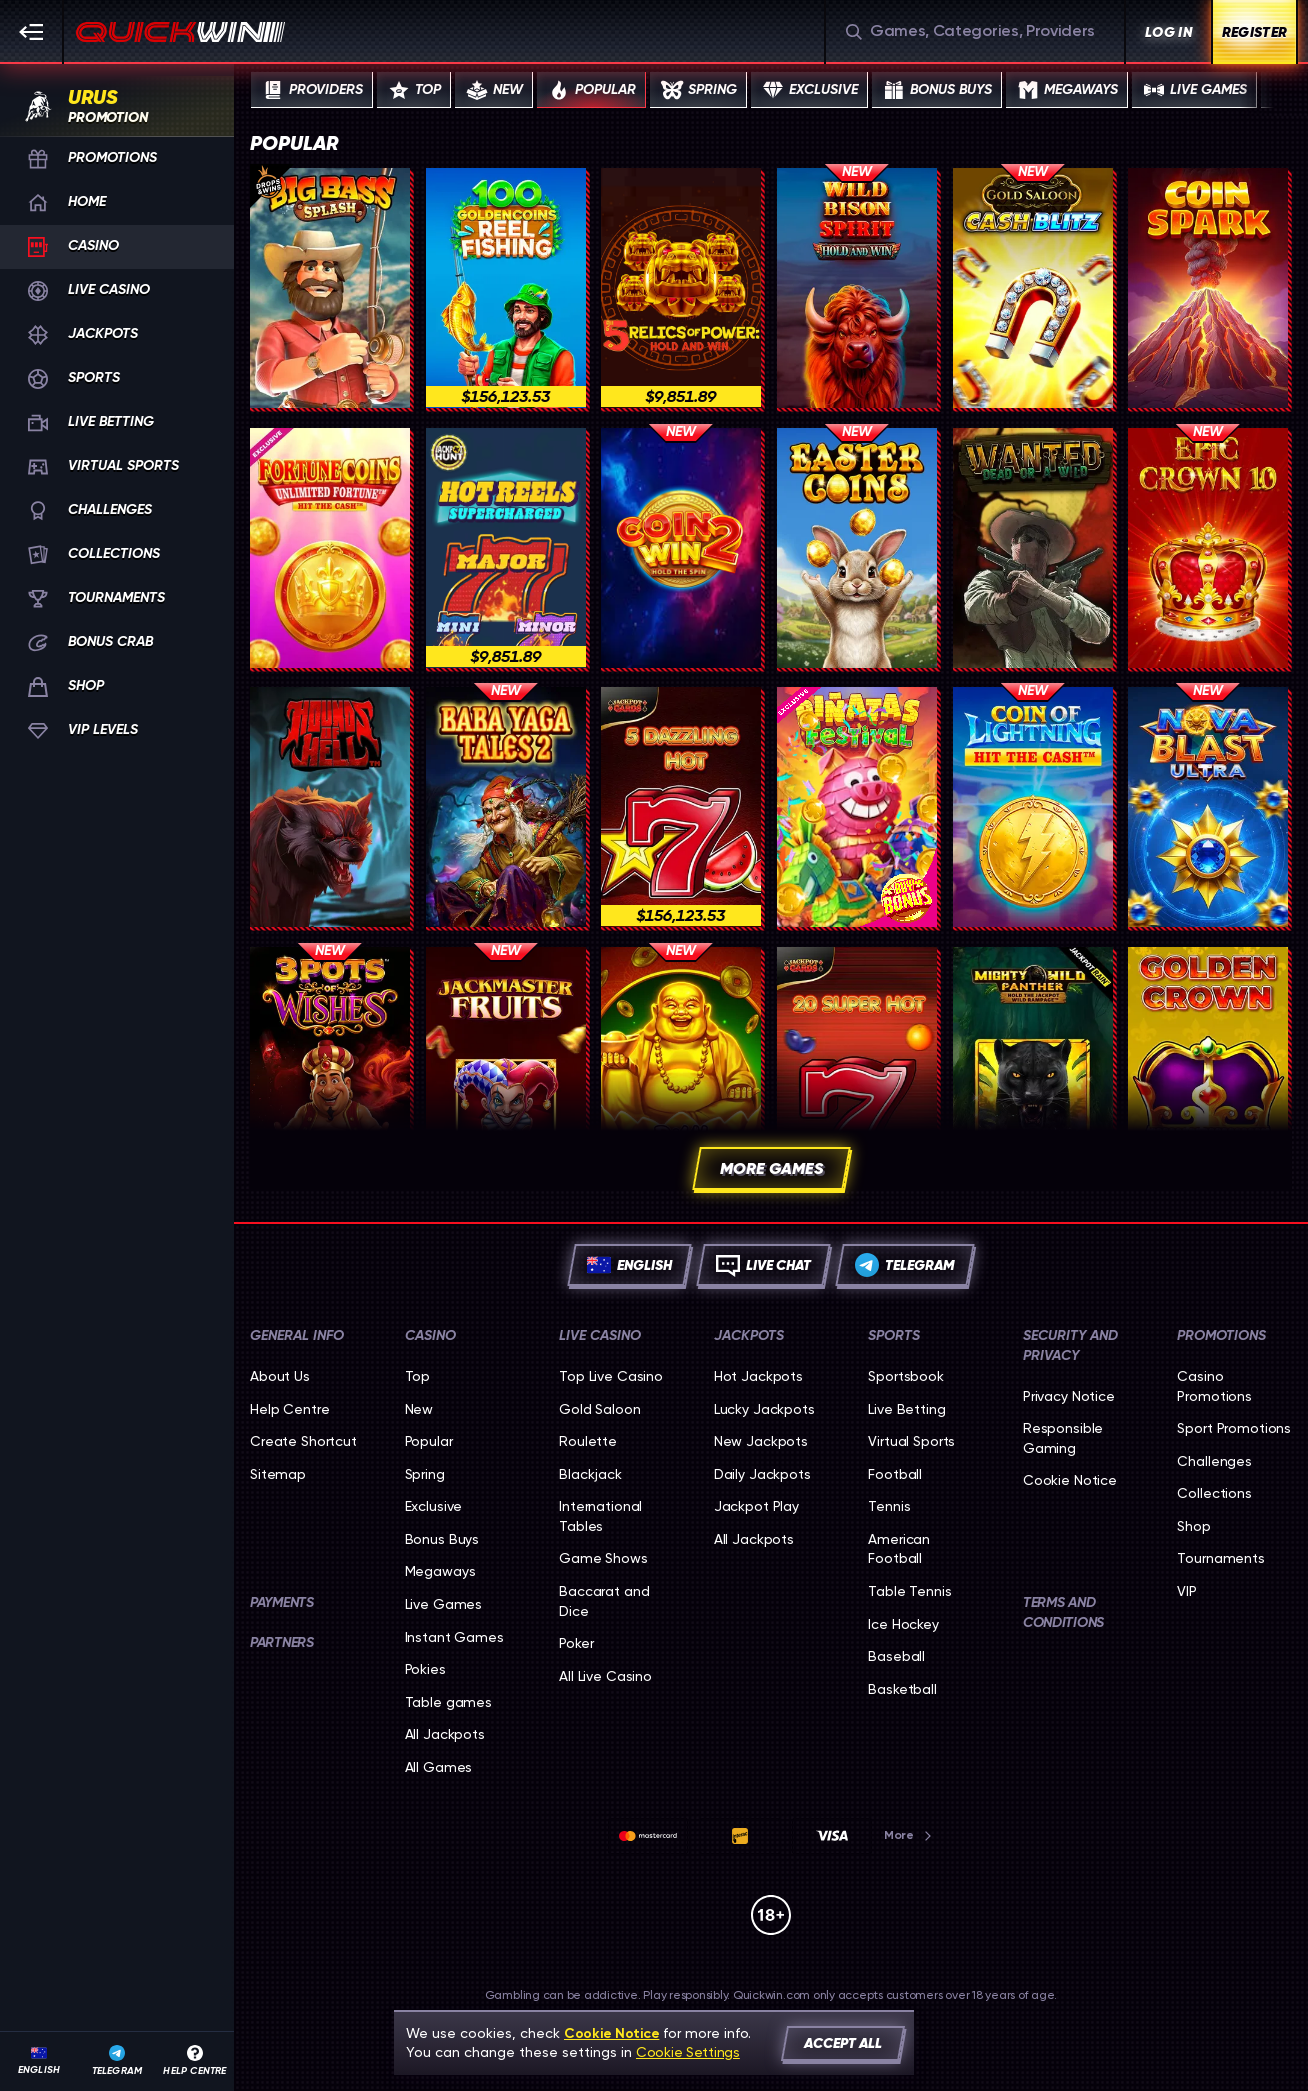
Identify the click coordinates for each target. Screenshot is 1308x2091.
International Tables (600, 1516)
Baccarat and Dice (604, 1601)
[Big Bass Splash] (330, 288)
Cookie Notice (1070, 1480)
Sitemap (278, 1474)
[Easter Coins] (857, 548)
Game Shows (603, 1558)
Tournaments (1220, 1558)
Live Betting (906, 1409)
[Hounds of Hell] (330, 807)
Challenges (1214, 1461)
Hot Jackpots (758, 1376)
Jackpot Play (756, 1506)
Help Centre (289, 1409)
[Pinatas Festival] (857, 807)
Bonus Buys (442, 1539)
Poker (576, 1643)
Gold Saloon (599, 1409)
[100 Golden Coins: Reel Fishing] (506, 288)
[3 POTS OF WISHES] (330, 1067)
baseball (896, 1656)
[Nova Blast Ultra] (1208, 807)
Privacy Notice (1069, 1396)
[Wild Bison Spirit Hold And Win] (857, 288)
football (895, 1474)
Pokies (425, 1669)
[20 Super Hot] (857, 1067)
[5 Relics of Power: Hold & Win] (681, 288)
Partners (282, 1642)
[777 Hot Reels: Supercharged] (506, 548)
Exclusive (434, 1506)
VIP (1187, 1591)
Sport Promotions (1234, 1428)
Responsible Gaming (1063, 1438)
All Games (439, 1767)
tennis (889, 1506)
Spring (425, 1474)
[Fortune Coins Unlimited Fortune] (330, 548)
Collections (1214, 1493)
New (419, 1409)
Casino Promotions (1214, 1386)
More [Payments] (909, 1835)
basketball (902, 1689)
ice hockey (903, 1624)
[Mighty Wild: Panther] (1033, 1067)
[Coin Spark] (1208, 288)
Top (418, 1376)
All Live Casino (605, 1676)
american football (899, 1549)
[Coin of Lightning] (1033, 807)
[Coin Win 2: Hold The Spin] (681, 548)
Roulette (588, 1441)
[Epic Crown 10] (1208, 548)
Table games (448, 1702)
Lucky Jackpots (764, 1409)
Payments (282, 1602)
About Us (280, 1376)
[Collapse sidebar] (32, 32)
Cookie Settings (688, 2052)
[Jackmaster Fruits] (506, 1067)
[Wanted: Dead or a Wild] (1033, 548)
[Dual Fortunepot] (681, 1067)
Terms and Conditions (1063, 1612)
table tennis (909, 1591)
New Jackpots (761, 1441)
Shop (1193, 1526)
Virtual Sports (911, 1441)
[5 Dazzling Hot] (681, 807)
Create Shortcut (303, 1441)
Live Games (444, 1604)
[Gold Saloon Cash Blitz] (1033, 288)
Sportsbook (906, 1376)
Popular (429, 1441)
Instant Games (454, 1637)
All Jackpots (445, 1734)
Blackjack (590, 1474)
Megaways (440, 1571)
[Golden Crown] (1208, 1067)
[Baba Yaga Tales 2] (506, 807)
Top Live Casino (611, 1376)
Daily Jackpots (762, 1474)
